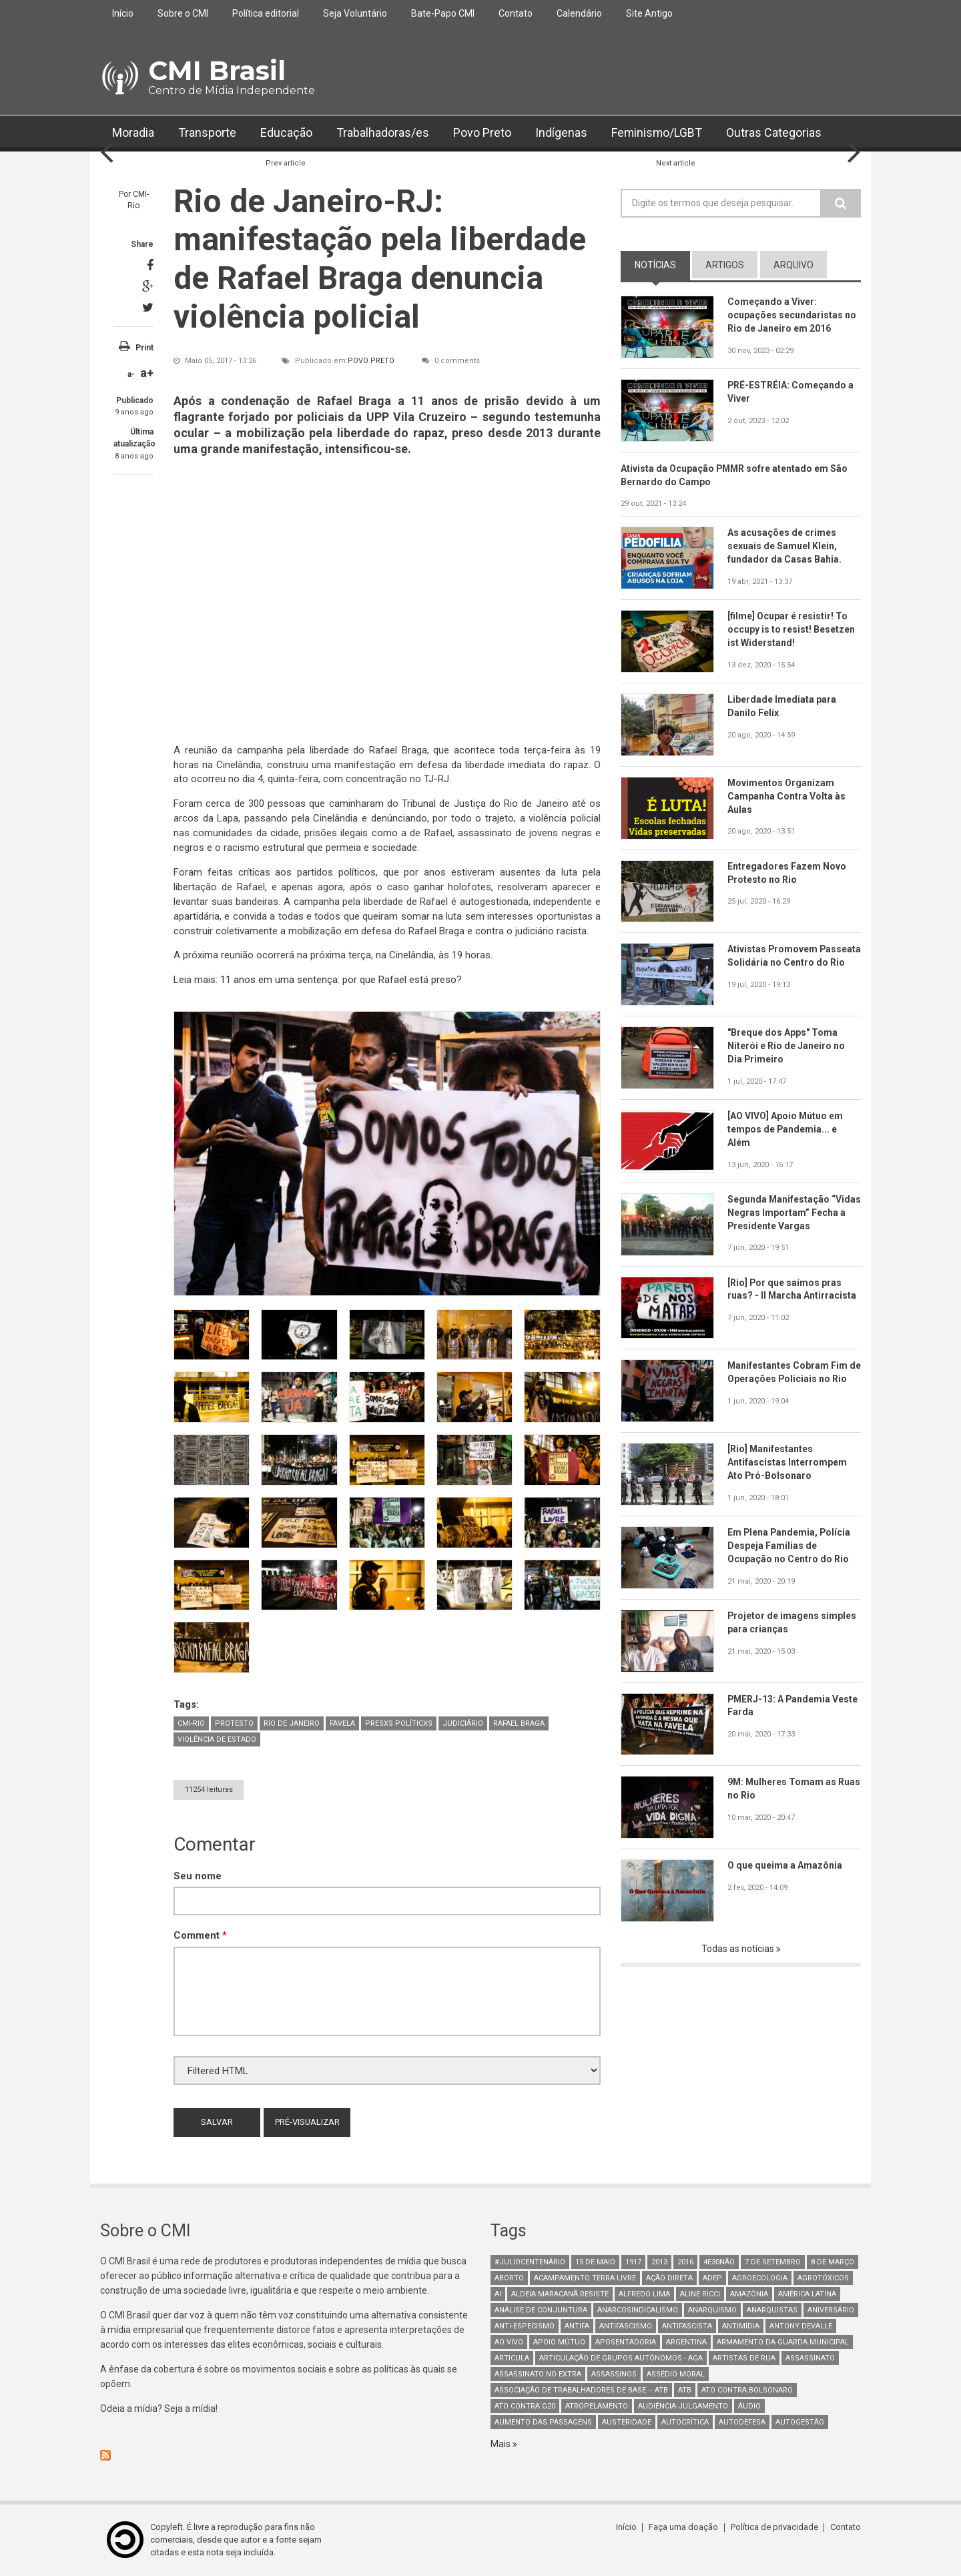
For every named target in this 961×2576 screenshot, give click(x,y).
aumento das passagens (543, 2422)
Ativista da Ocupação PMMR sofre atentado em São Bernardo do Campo (735, 475)
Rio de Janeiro (292, 1723)
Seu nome (198, 1876)
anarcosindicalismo (637, 2310)
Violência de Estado (217, 1739)
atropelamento (596, 2406)
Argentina (686, 2342)
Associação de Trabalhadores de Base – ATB (581, 2390)
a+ (146, 373)
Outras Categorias (775, 133)
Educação (286, 133)
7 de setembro (773, 2262)
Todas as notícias (738, 1948)
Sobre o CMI (182, 13)
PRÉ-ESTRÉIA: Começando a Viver (790, 392)
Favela (342, 1723)
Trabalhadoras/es (382, 133)
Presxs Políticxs (398, 1723)
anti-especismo (525, 2326)
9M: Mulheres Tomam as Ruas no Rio (782, 1789)
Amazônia (749, 2294)
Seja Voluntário (355, 13)
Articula (512, 2358)
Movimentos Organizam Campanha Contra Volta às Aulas (786, 796)
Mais (502, 2444)
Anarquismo (712, 2310)
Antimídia (740, 2326)
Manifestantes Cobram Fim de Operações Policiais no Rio (794, 1373)
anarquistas (772, 2310)
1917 (633, 2262)
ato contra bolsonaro (747, 2390)
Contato (516, 13)
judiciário (462, 1723)
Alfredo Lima (644, 2294)
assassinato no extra (538, 2374)
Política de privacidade (774, 2527)
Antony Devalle (800, 2326)
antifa (577, 2326)
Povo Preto (482, 133)
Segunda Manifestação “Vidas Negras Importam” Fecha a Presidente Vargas (787, 1212)
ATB (684, 2390)
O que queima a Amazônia (784, 1865)
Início (122, 13)
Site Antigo (649, 13)
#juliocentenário (530, 2262)
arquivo (793, 265)
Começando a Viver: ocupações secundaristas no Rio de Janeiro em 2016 (791, 315)
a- (131, 374)
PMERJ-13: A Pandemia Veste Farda (793, 1706)
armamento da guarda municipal (783, 2342)
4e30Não (719, 2262)
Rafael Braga (519, 1723)
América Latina (807, 2294)
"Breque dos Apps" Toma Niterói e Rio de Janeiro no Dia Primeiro (786, 1045)
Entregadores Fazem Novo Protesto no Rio (786, 873)
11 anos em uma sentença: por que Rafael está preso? (341, 980)
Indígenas (561, 133)
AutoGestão (799, 2422)
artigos (724, 265)
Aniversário (831, 2310)
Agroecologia (759, 2278)
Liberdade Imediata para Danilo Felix (781, 706)
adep (712, 2278)
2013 (659, 2262)
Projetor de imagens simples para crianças (792, 1622)
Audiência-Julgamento (683, 2406)
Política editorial (265, 13)
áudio (749, 2406)
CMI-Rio (191, 1723)
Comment (200, 1936)
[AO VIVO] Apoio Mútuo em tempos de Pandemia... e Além (785, 1129)
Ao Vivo (509, 2342)
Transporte (207, 133)
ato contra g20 (525, 2406)
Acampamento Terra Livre (585, 2278)
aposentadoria (625, 2342)
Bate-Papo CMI (442, 13)
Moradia (133, 133)
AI (498, 2294)
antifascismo (625, 2326)
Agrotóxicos (823, 2278)
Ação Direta (669, 2278)
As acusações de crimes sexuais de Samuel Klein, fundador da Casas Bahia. (784, 546)
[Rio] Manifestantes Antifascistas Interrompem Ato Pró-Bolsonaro (787, 1462)
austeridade (626, 2422)
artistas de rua (744, 2358)
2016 (685, 2262)
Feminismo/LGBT (657, 133)
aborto (509, 2278)
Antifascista (687, 2326)
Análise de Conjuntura (541, 2310)
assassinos (614, 2374)
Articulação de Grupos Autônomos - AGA (621, 2358)
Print (144, 347)
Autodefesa (742, 2422)
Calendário (579, 13)
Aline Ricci (700, 2294)
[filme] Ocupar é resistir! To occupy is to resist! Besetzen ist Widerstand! (791, 629)
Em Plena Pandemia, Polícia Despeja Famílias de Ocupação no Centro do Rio (789, 1545)
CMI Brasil (217, 70)
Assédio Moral (676, 2374)
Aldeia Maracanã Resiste (560, 2294)
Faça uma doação (684, 2527)
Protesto (234, 1723)
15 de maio (595, 2262)
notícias (655, 265)
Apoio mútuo (559, 2342)
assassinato (810, 2358)
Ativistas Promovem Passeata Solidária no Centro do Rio (792, 963)
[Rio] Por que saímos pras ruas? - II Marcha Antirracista (792, 1289)
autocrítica (685, 2422)
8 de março (832, 2262)
